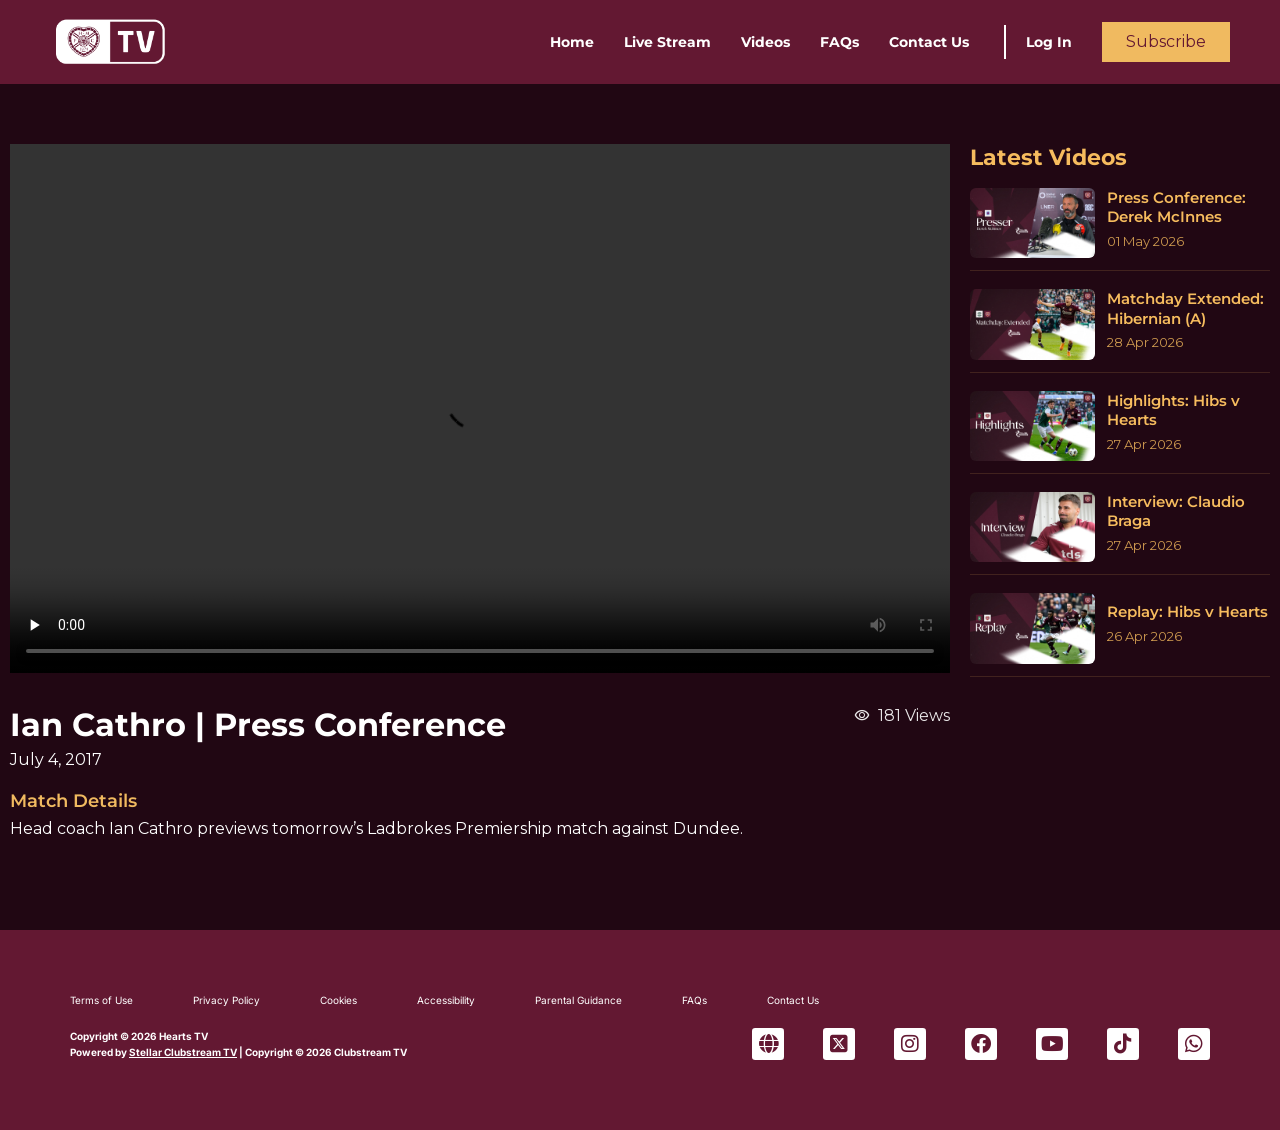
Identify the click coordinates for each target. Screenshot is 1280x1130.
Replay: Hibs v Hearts (1187, 611)
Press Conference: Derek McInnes (1176, 207)
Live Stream (667, 42)
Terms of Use (101, 1000)
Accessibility (446, 1000)
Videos (765, 42)
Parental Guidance (578, 1000)
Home (572, 42)
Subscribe (1166, 41)
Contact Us (929, 42)
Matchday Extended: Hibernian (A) (1185, 308)
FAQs (839, 42)
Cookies (338, 1000)
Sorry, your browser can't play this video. (480, 408)
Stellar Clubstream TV (183, 1052)
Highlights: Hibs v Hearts (1173, 410)
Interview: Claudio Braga (1176, 511)
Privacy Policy (226, 1000)
